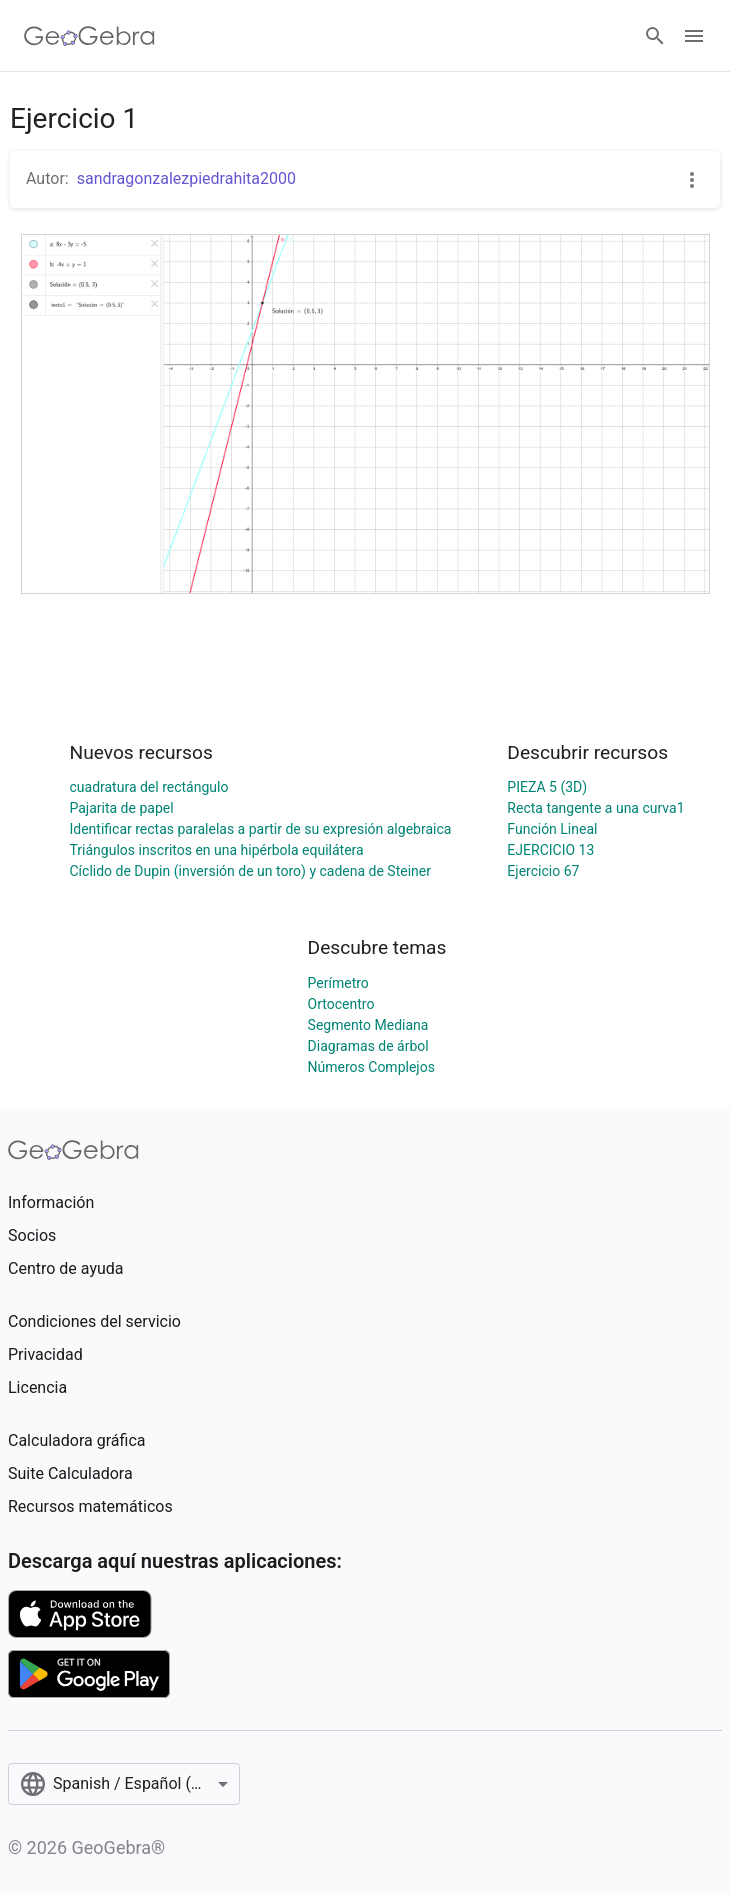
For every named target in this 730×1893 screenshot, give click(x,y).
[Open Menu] (694, 36)
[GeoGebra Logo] (89, 36)
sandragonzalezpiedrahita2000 (186, 178)
